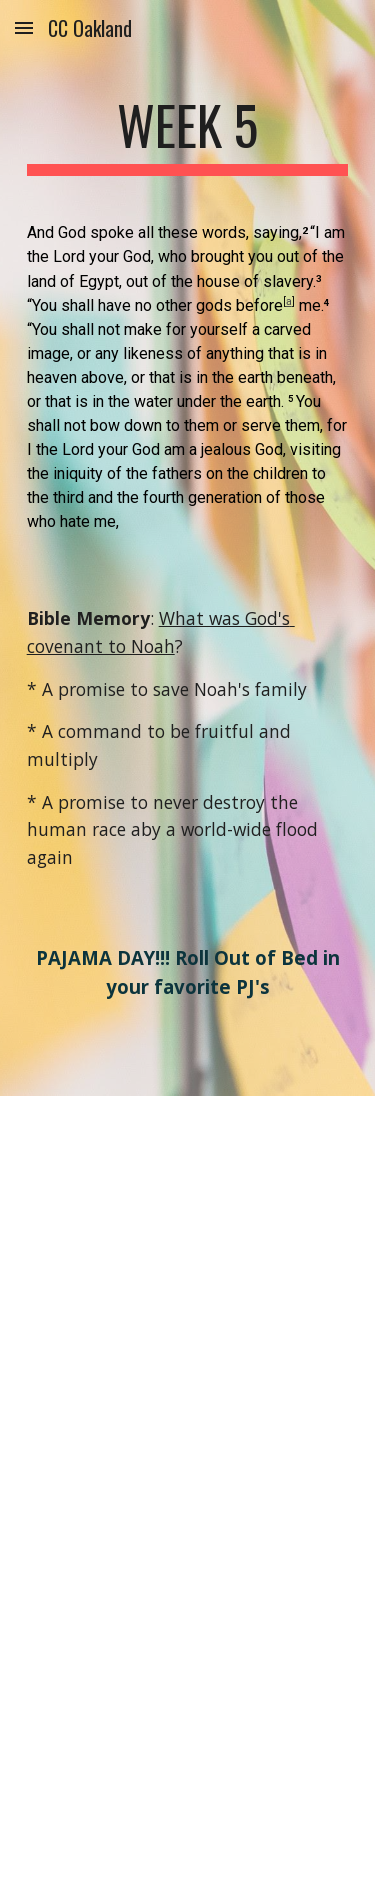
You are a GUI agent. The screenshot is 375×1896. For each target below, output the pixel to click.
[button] (24, 27)
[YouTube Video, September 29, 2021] (187, 1695)
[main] (188, 135)
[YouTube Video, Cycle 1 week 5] (187, 1296)
